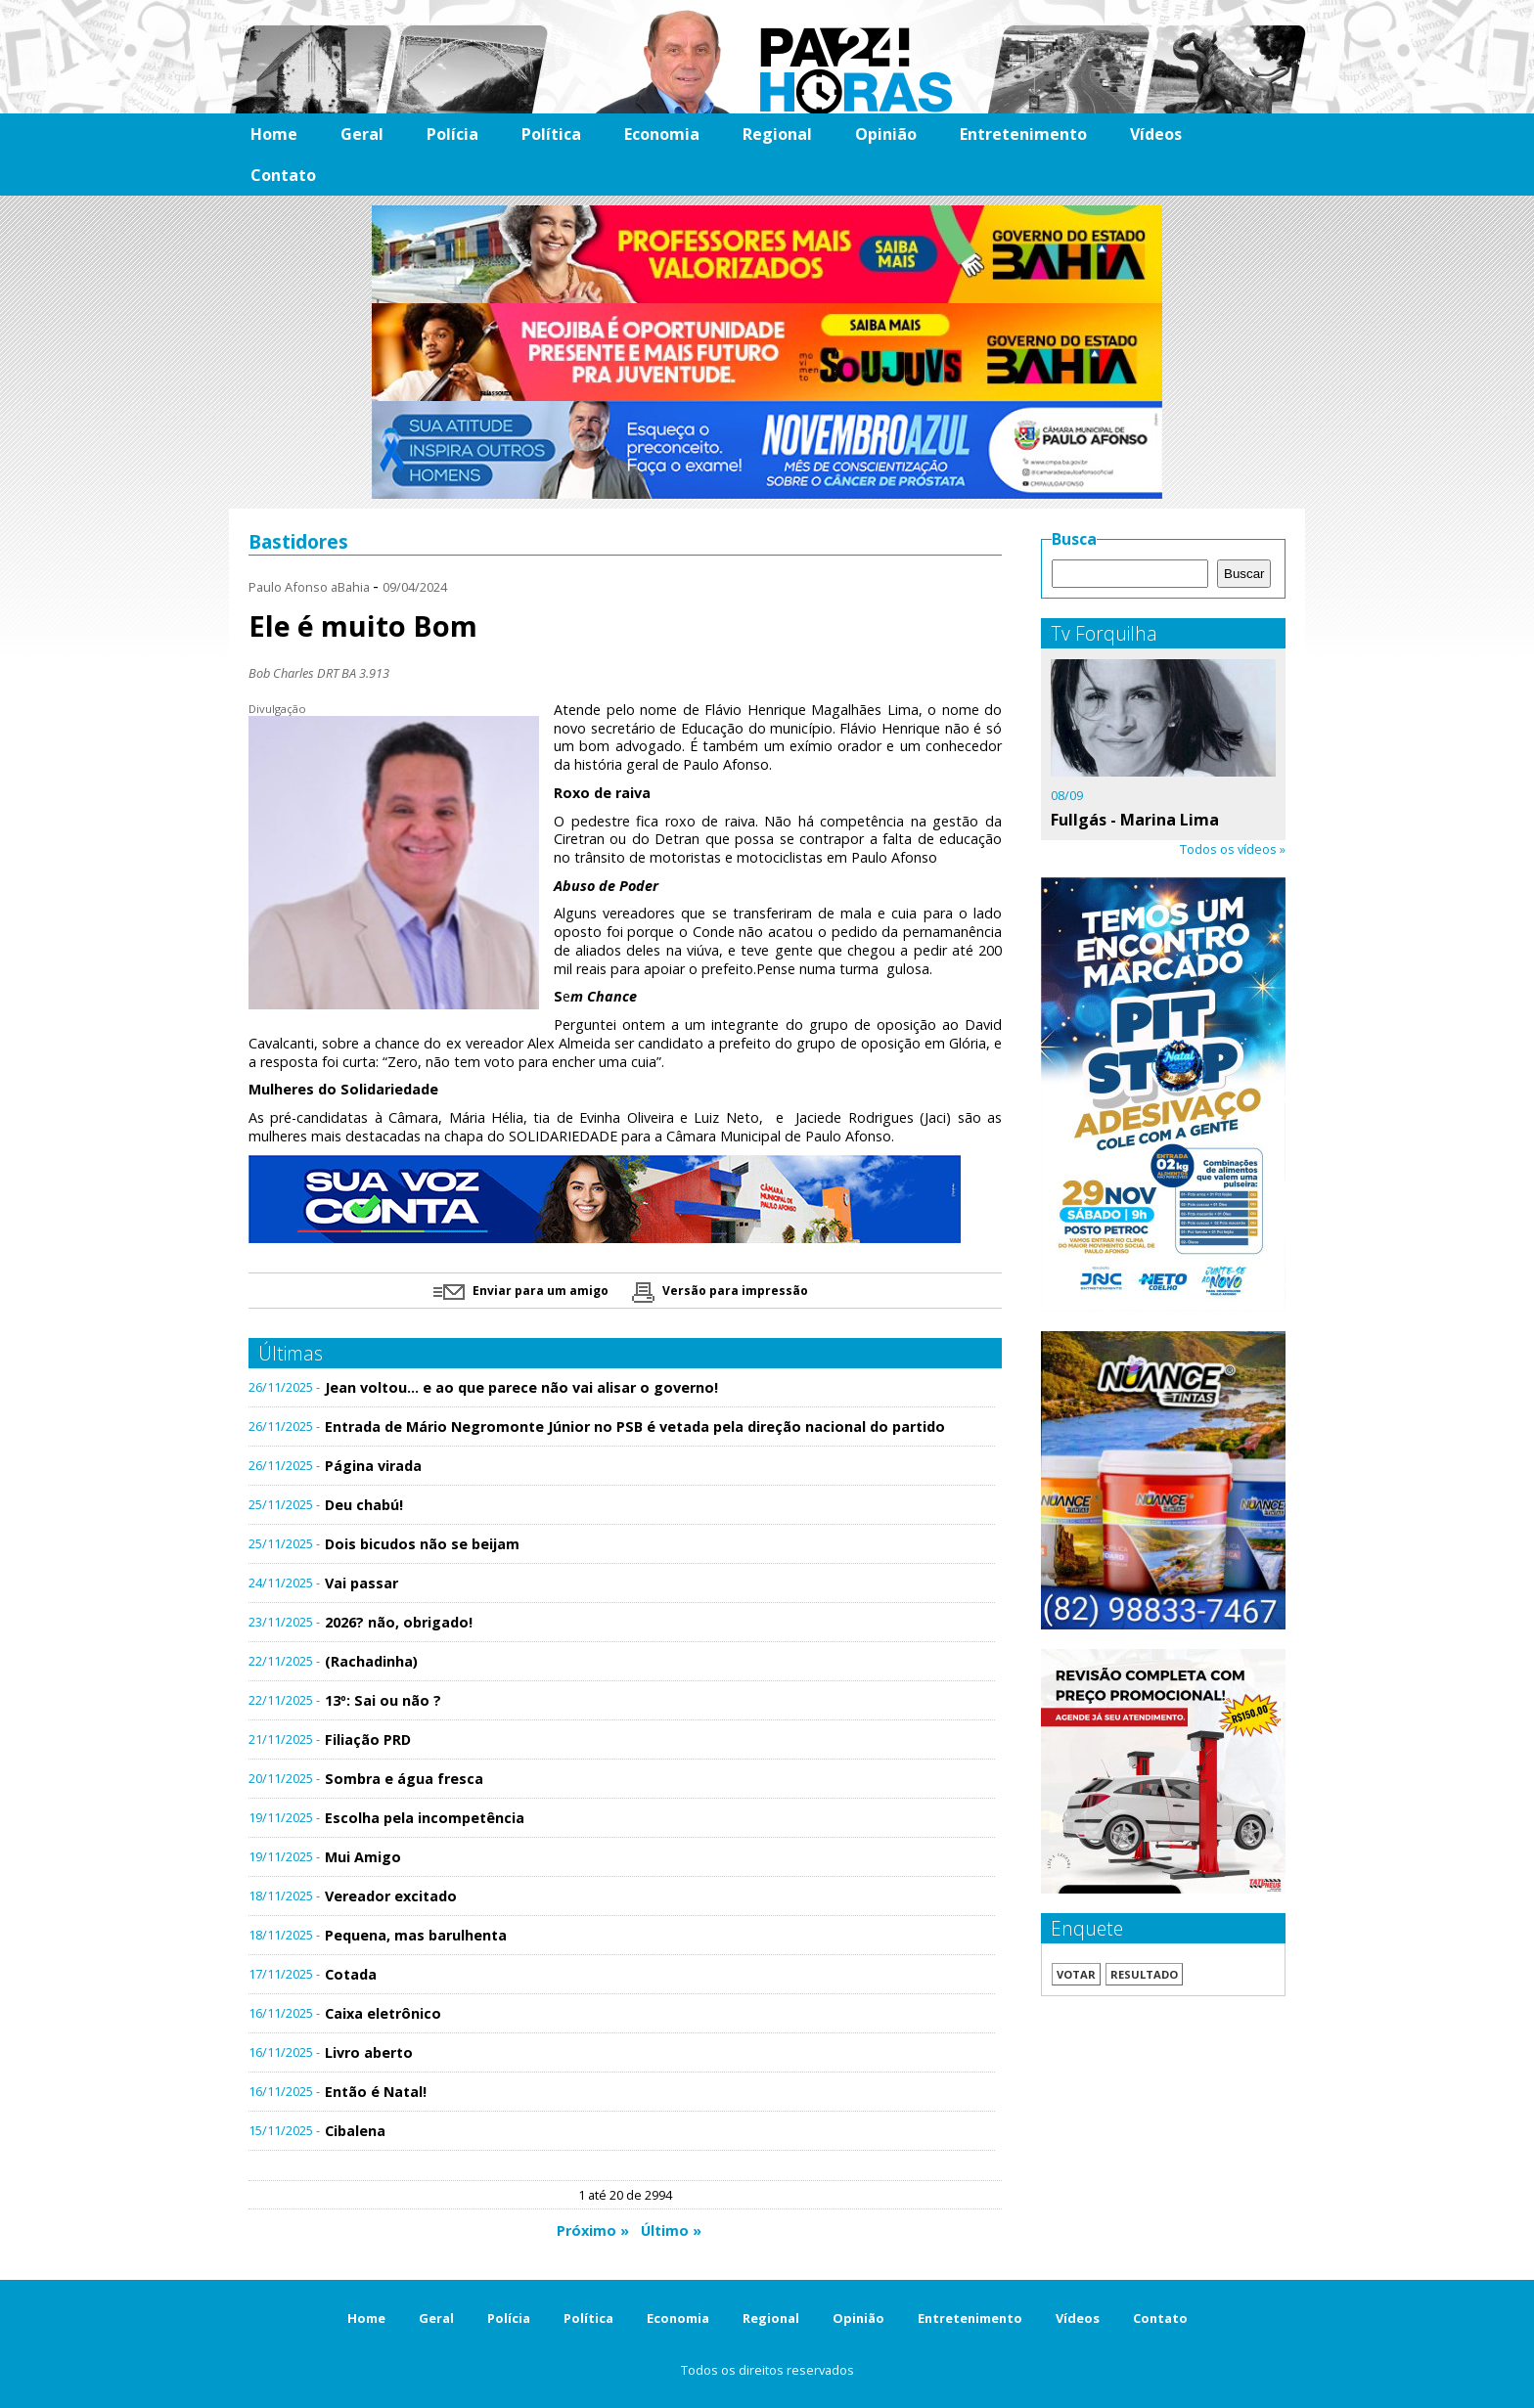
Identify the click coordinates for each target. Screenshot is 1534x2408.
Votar (1076, 1974)
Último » (671, 2230)
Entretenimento (1023, 134)
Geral (362, 134)
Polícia (452, 134)
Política (551, 134)
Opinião (886, 134)
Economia (661, 134)
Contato (283, 175)
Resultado (1144, 1974)
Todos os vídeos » (1233, 849)
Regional (777, 134)
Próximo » (593, 2230)
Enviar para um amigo (521, 1290)
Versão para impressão (720, 1290)
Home (273, 134)
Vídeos (1156, 134)
